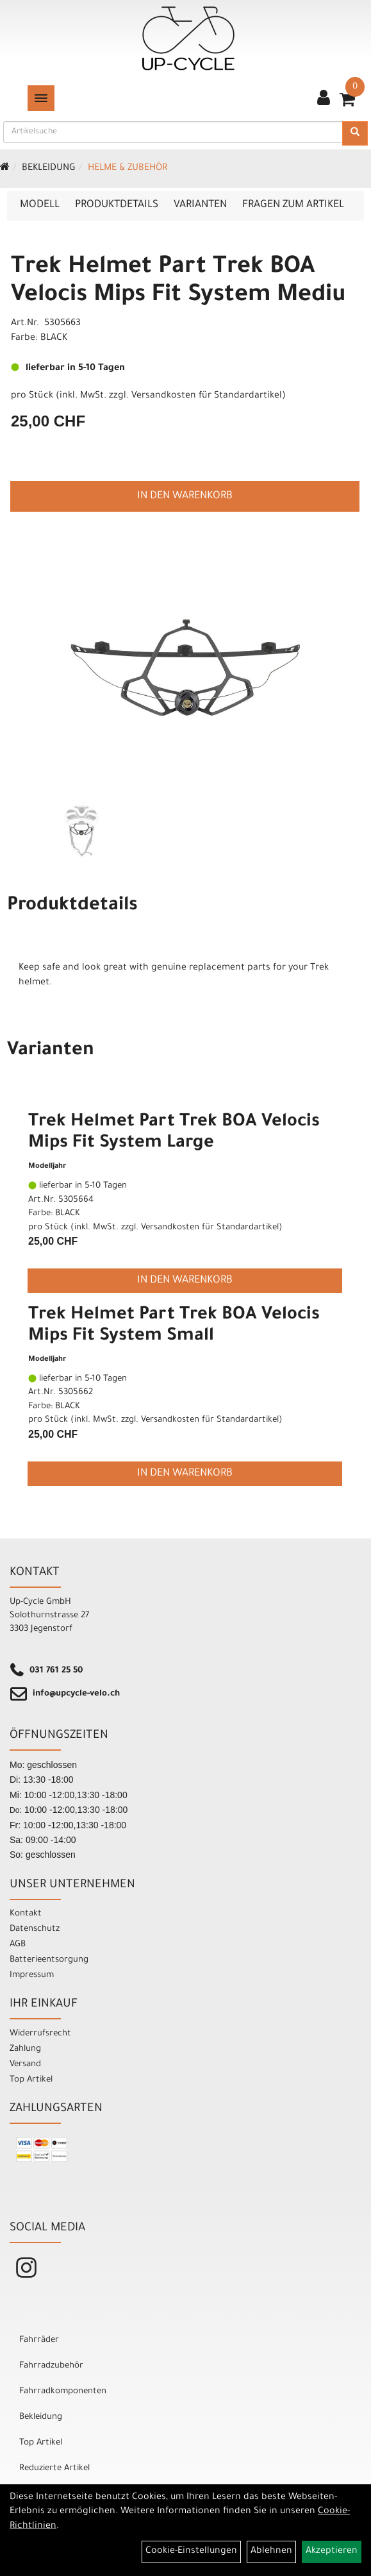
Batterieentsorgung (49, 1960)
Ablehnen (271, 2552)
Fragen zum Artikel (293, 205)
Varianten (200, 205)
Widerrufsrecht (40, 2034)
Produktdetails (116, 205)
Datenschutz (35, 1929)
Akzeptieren (332, 2552)
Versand (25, 2064)
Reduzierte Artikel (54, 2468)
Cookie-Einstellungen (191, 2552)
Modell (40, 205)
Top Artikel (31, 2080)
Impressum (32, 1975)
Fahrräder (39, 2340)
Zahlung (25, 2049)
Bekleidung (49, 169)
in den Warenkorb (185, 496)
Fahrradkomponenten (62, 2391)
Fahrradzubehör (51, 2366)
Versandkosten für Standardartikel (206, 396)
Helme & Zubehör (127, 169)
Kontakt (26, 1914)
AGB (18, 1944)
